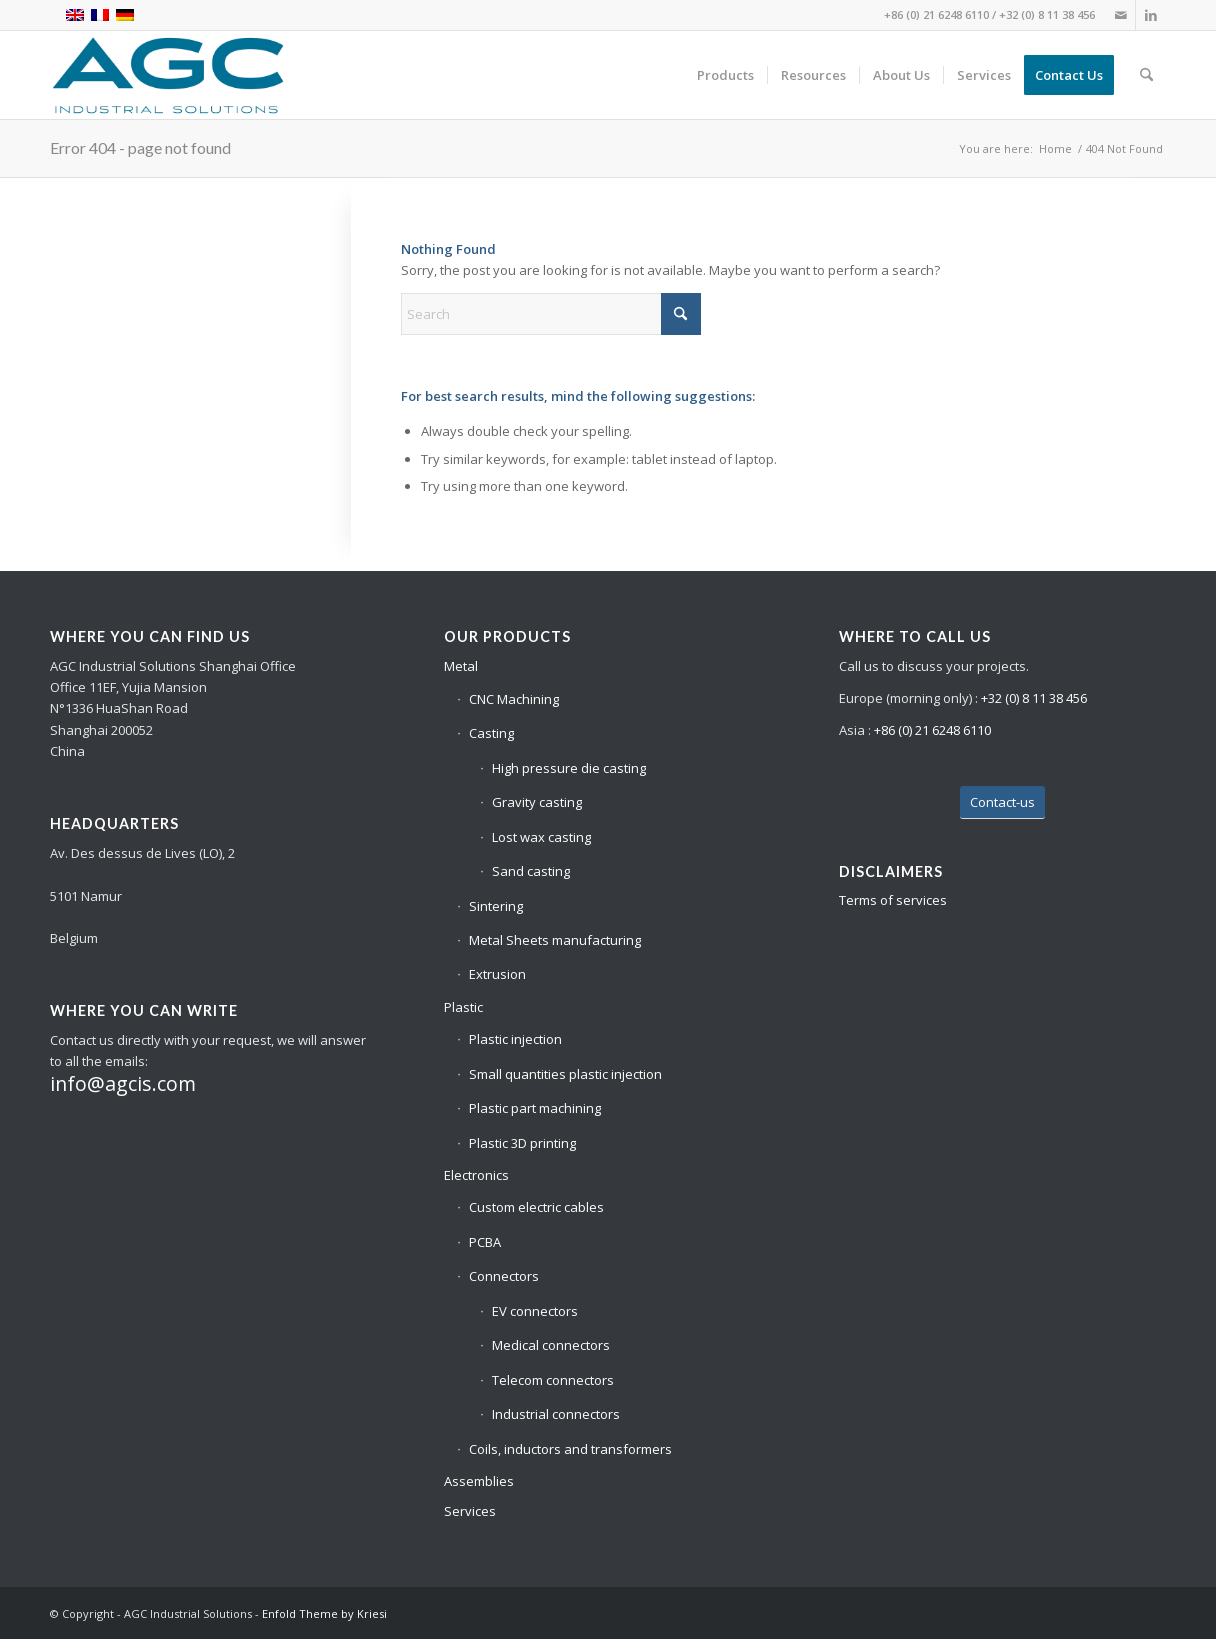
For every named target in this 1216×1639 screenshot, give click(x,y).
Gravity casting (537, 802)
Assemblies (479, 1481)
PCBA (485, 1242)
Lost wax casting (541, 837)
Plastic (463, 1007)
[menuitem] (725, 75)
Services (470, 1511)
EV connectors (535, 1311)
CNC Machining (514, 699)
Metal (461, 666)
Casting (491, 733)
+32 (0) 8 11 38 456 (1047, 14)
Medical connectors (551, 1345)
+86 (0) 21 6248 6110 (936, 14)
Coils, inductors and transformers (570, 1449)
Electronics (476, 1175)
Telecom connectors (553, 1380)
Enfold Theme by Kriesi (324, 1613)
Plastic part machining (535, 1108)
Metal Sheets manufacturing (555, 940)
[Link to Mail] (1120, 15)
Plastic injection (515, 1039)
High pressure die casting (569, 768)
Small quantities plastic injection (565, 1074)
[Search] (1146, 75)
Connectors (504, 1276)
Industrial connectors (556, 1414)
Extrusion (497, 974)
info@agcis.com (123, 1083)
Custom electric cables (536, 1207)
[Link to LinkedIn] (1151, 15)
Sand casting (531, 871)
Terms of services (893, 900)
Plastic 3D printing (522, 1143)
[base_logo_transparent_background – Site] (168, 75)
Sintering (496, 906)
